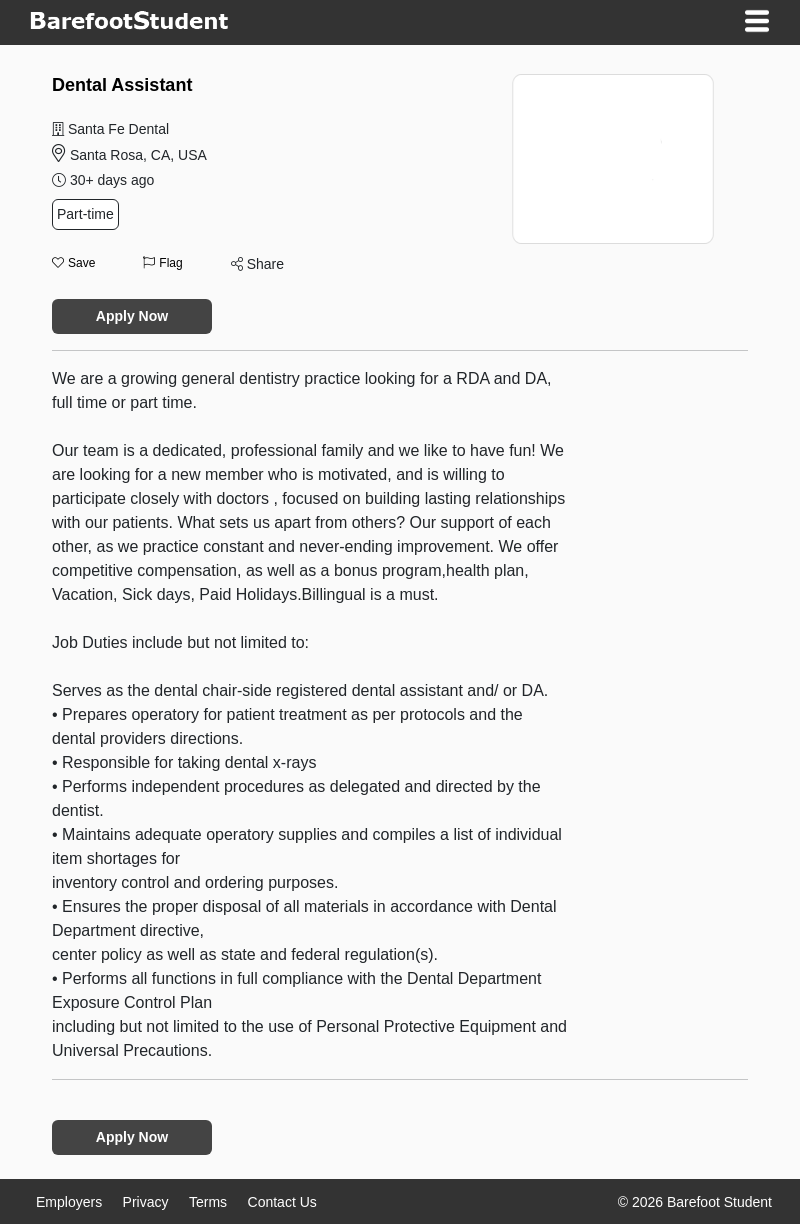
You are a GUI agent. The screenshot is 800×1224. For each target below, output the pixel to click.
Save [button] (73, 263)
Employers (69, 1202)
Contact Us (282, 1202)
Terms (208, 1202)
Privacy (146, 1202)
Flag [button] (162, 263)
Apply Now (132, 316)
